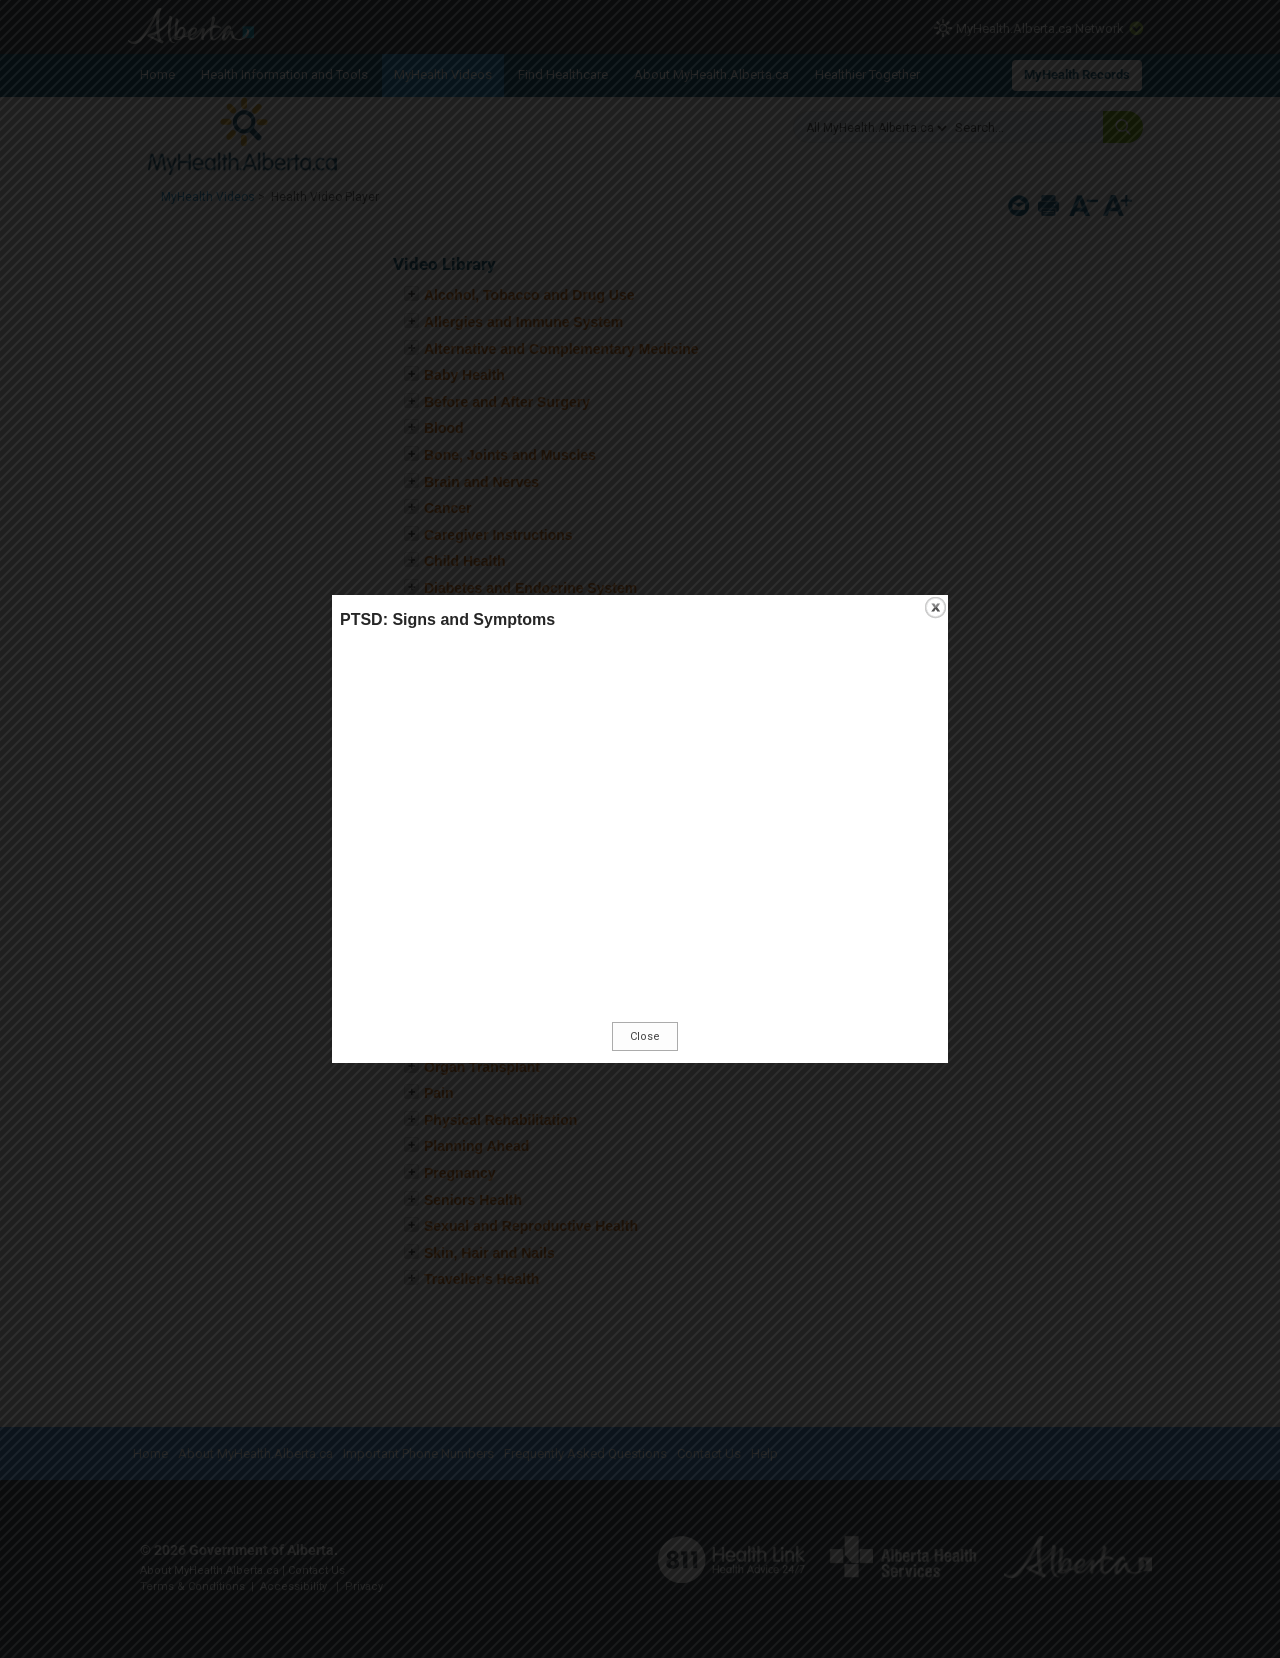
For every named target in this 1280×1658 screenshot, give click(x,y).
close (935, 607)
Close (645, 1036)
